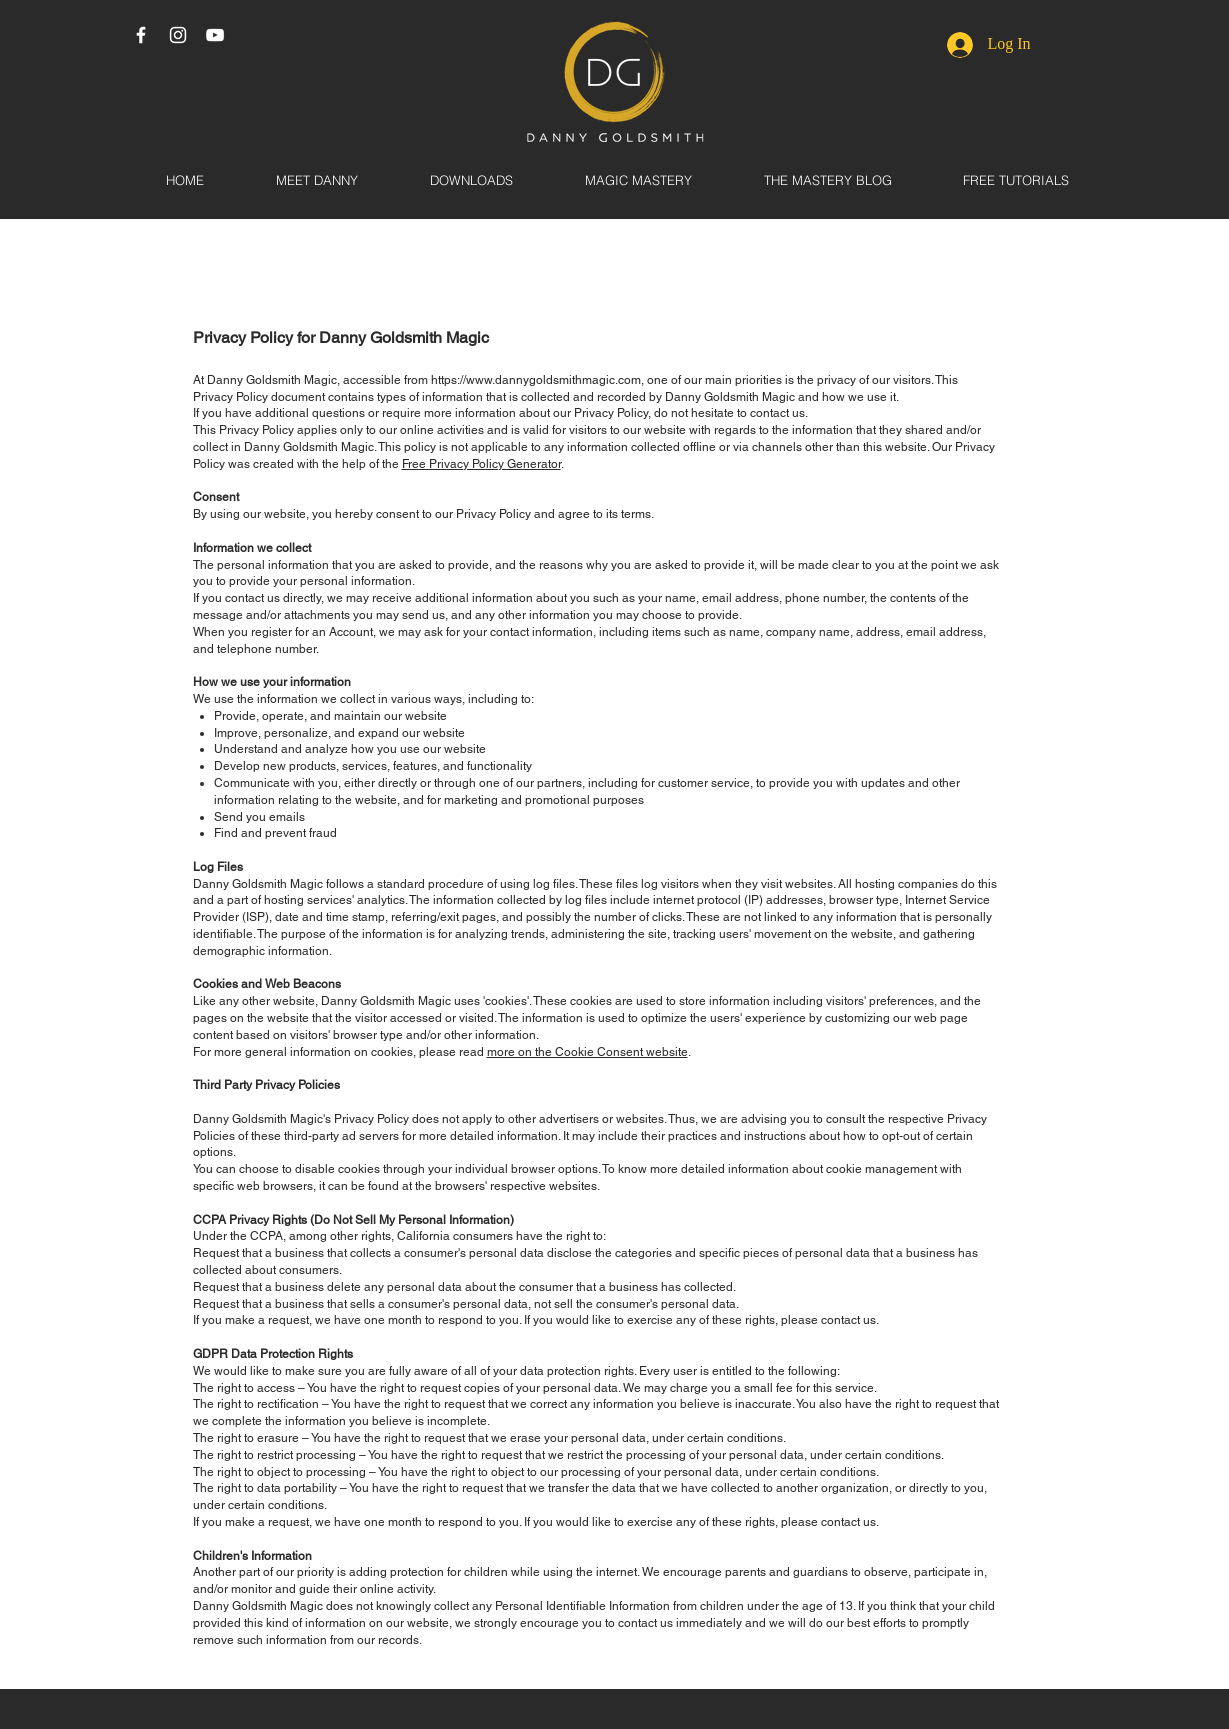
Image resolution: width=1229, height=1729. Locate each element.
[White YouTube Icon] (215, 35)
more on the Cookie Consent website (587, 1052)
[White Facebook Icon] (141, 35)
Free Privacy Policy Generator (481, 464)
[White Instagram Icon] (178, 35)
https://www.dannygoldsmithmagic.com (536, 380)
